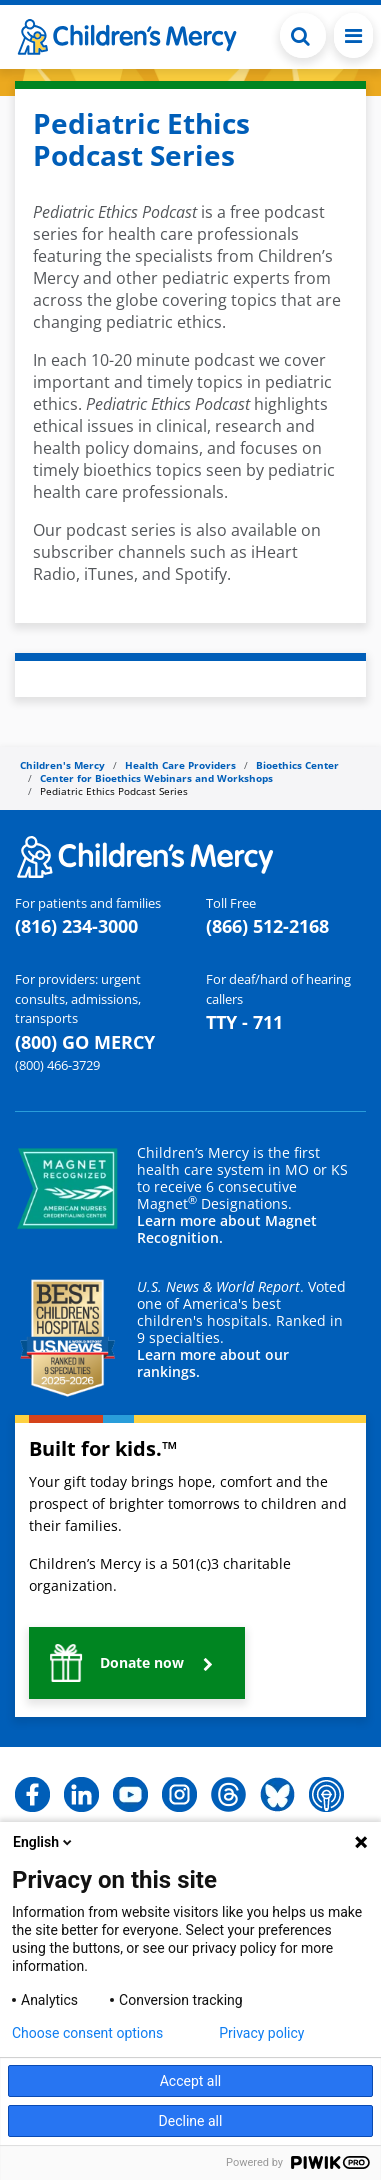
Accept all (191, 2081)
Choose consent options (87, 2033)
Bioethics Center (297, 765)
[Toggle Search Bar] (303, 35)
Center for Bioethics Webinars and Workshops (156, 778)
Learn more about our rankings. (213, 1363)
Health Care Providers (180, 765)
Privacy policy (261, 2033)
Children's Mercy (62, 765)
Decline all (191, 2121)
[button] (137, 1663)
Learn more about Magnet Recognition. (227, 1229)
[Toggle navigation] (353, 35)
